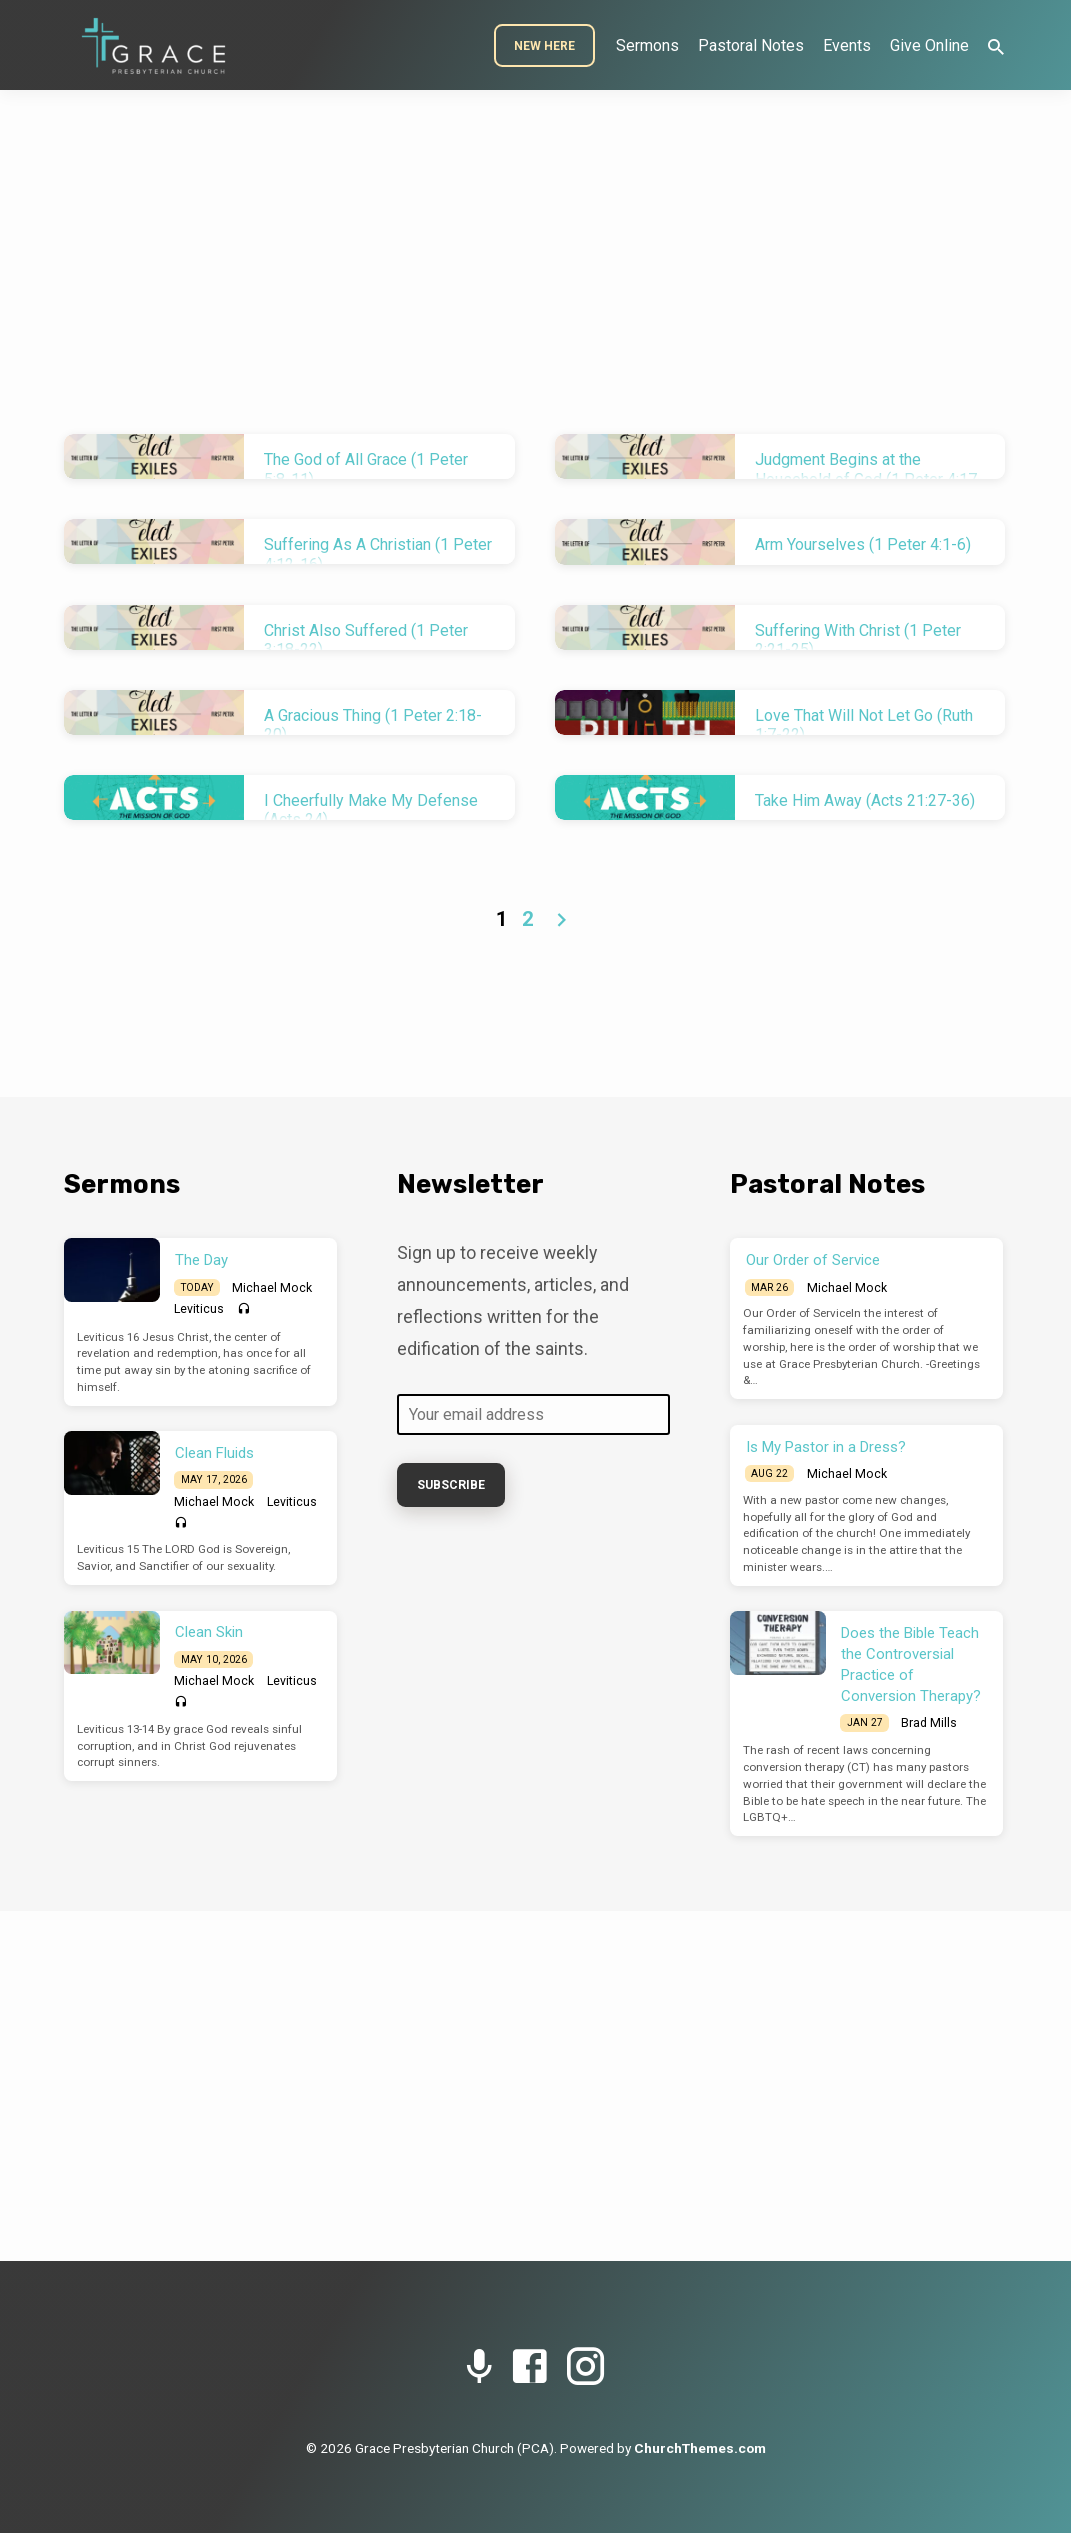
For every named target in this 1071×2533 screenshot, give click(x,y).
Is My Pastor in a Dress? (826, 1447)
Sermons (647, 45)
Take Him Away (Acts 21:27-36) (865, 800)
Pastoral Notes (751, 45)
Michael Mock (272, 1288)
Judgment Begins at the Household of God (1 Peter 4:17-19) (869, 478)
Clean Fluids (214, 1453)
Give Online (929, 45)
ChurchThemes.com (700, 2448)
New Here (544, 46)
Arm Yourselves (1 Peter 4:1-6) (863, 544)
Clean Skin (209, 1632)
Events (847, 45)
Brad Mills (929, 1723)
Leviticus (199, 1309)
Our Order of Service (813, 1260)
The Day (201, 1260)
